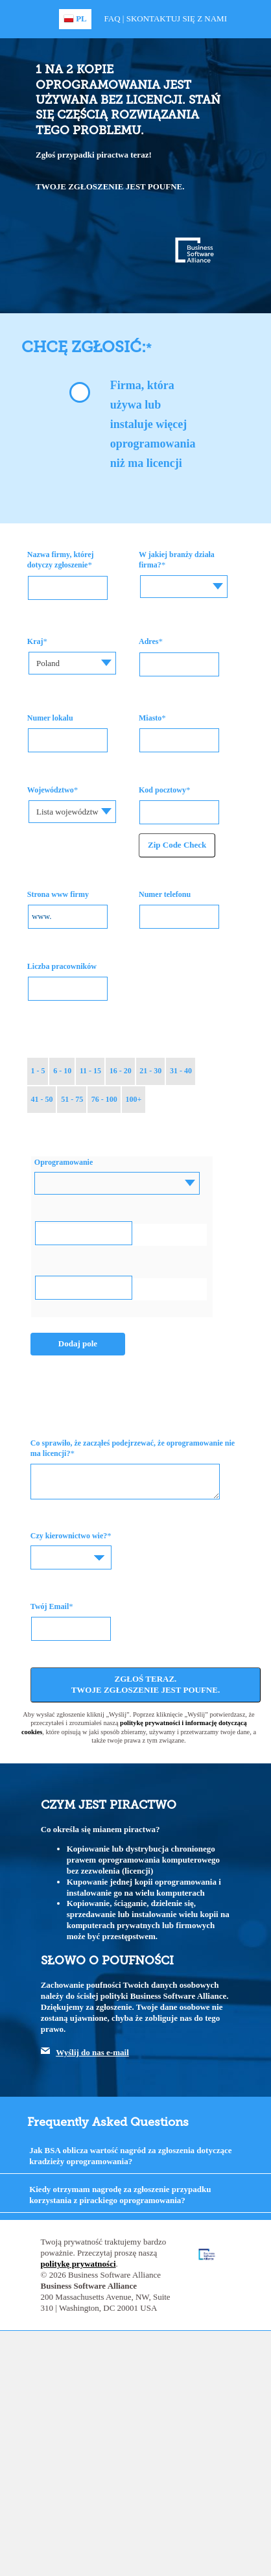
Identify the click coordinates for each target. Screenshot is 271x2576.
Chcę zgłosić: (83, 346)
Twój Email (49, 1606)
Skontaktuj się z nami (176, 18)
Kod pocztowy (162, 789)
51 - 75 (72, 1099)
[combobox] (184, 586)
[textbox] (184, 577)
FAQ (112, 18)
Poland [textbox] (48, 663)
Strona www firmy (58, 894)
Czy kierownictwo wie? (68, 1535)
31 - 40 (181, 1070)
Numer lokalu (50, 717)
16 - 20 (121, 1070)
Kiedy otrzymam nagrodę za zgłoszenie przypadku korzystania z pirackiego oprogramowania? (120, 2194)
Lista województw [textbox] (67, 812)
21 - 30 (150, 1070)
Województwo (50, 789)
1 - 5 (38, 1070)
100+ (133, 1099)
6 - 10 (62, 1070)
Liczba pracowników (62, 966)
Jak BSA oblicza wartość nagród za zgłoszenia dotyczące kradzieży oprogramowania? (130, 2155)
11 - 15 (90, 1070)
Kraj (35, 641)
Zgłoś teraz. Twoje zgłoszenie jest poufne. (145, 1684)
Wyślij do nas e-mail (92, 2052)
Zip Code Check (177, 845)
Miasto (150, 717)
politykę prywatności (78, 2264)
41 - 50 (42, 1099)
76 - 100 (104, 1099)
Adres (148, 641)
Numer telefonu (165, 894)
